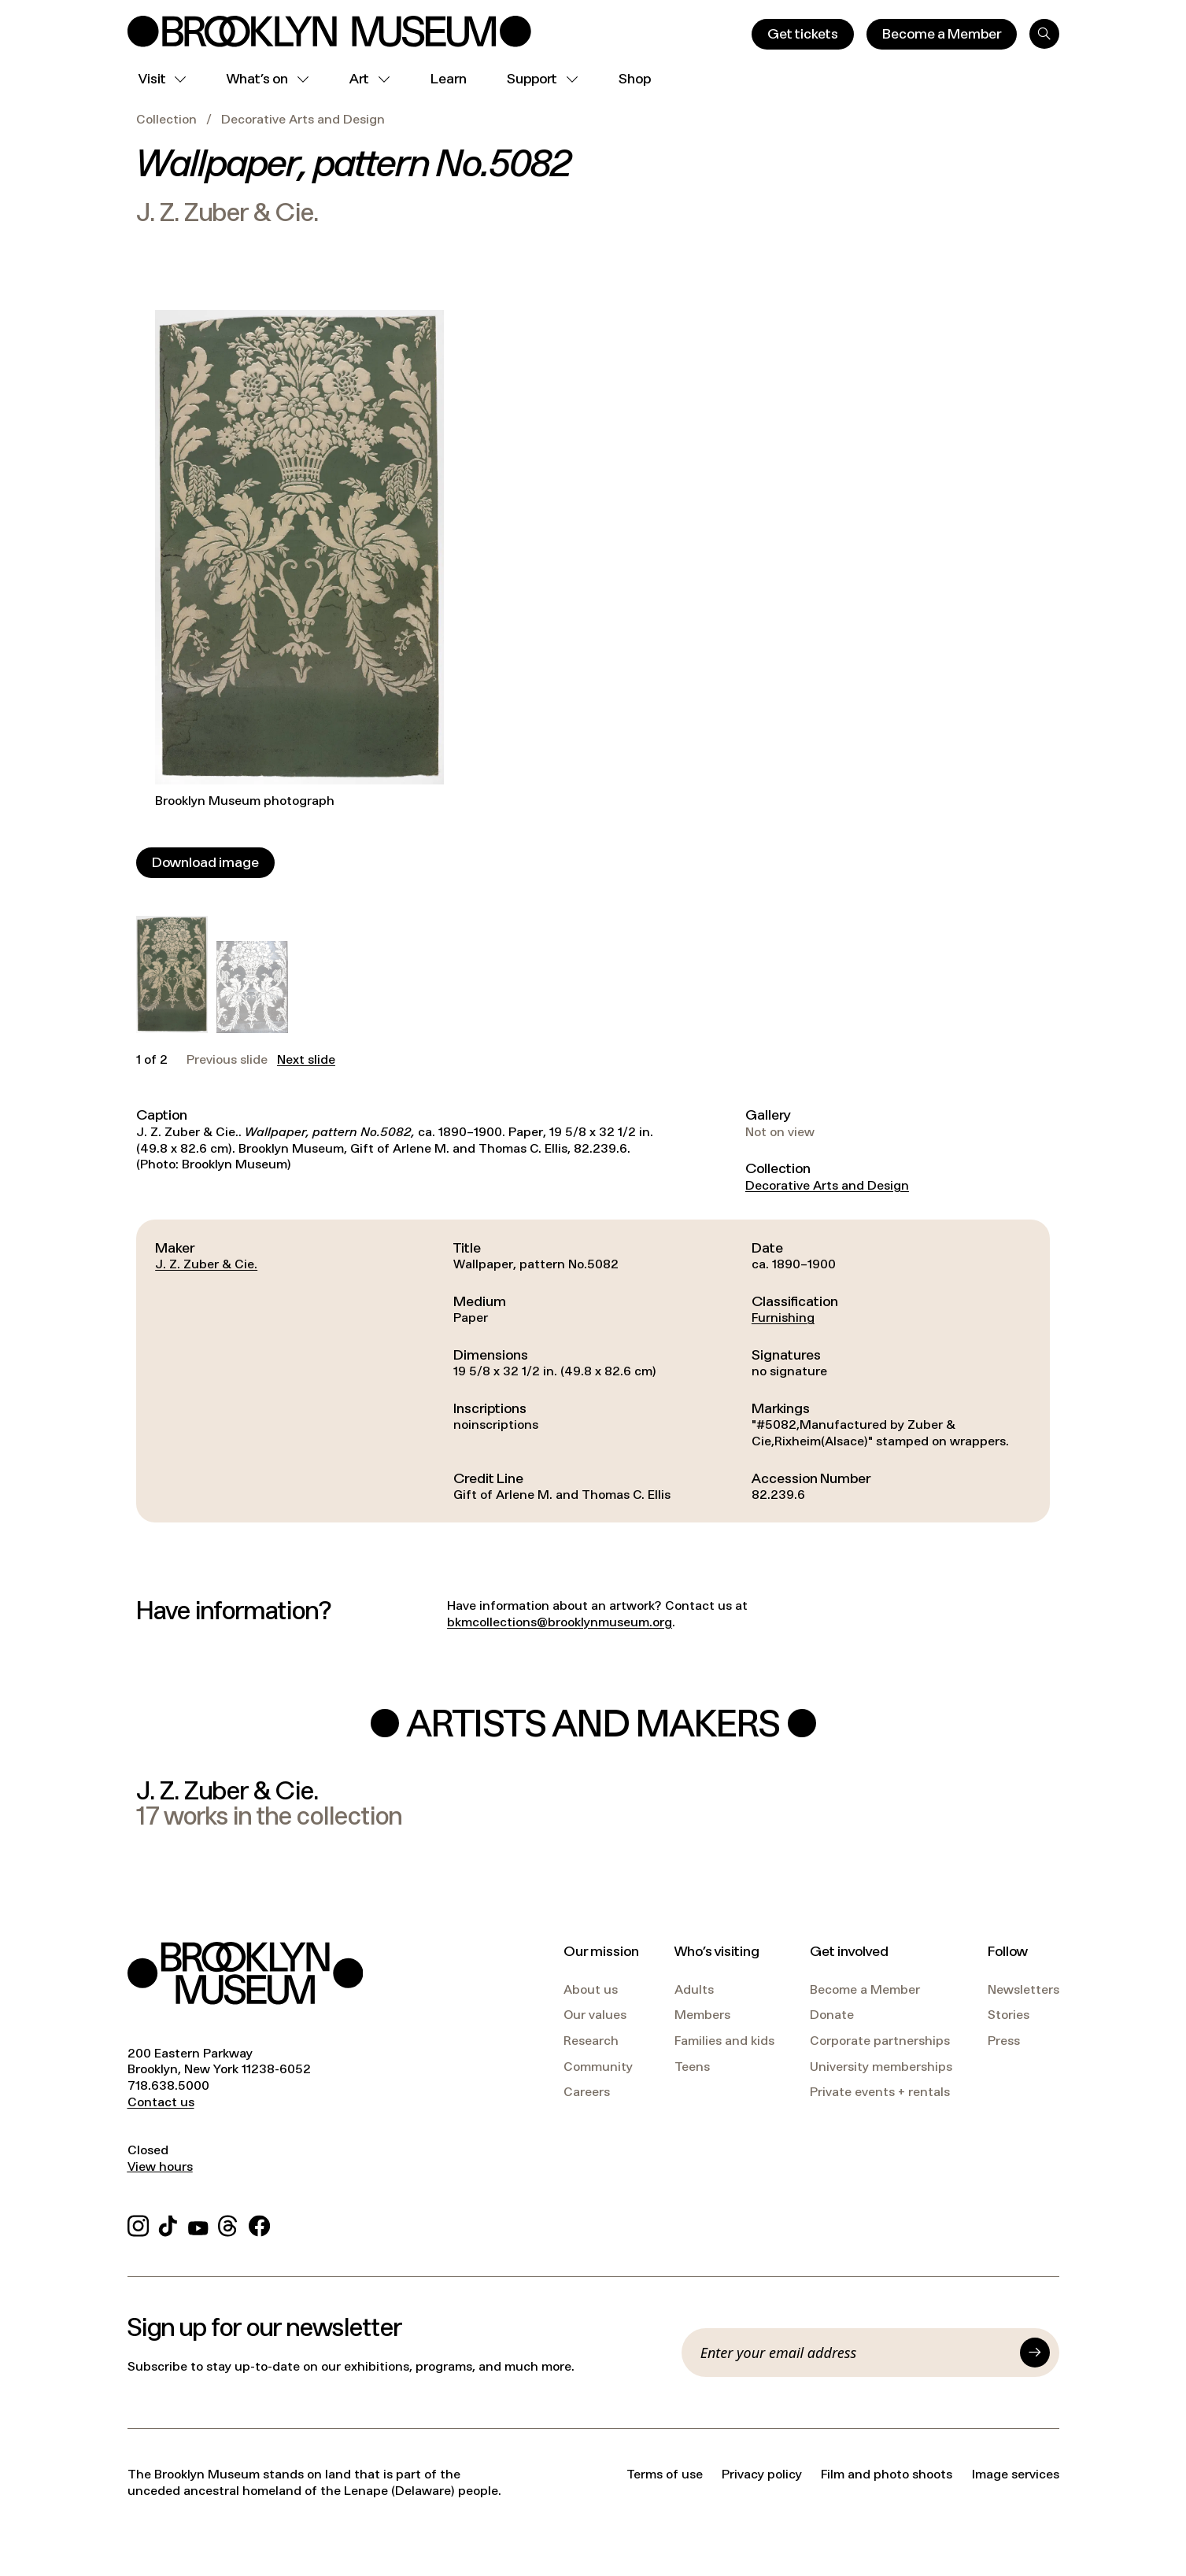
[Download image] (205, 862)
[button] (171, 974)
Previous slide (227, 1060)
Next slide (306, 1060)
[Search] (1044, 34)
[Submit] (1035, 2352)
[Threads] (228, 2223)
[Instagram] (138, 2223)
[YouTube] (198, 2223)
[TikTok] (168, 2223)
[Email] (855, 2353)
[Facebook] (259, 2223)
